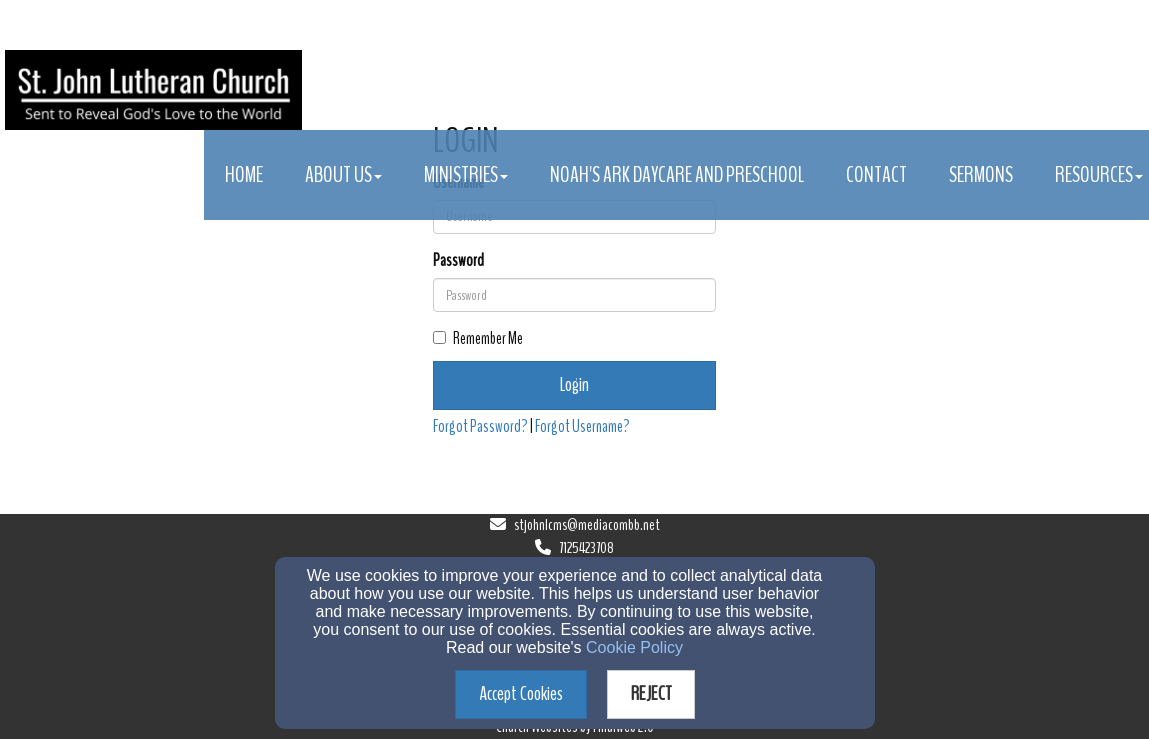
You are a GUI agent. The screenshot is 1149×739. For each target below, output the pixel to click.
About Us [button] (343, 175)
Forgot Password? (480, 426)
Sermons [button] (981, 175)
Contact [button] (876, 175)
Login (574, 384)
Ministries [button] (466, 175)
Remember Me (478, 338)
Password (458, 260)
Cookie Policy (634, 647)
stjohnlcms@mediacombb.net (587, 525)
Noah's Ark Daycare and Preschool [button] (677, 175)
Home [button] (244, 175)
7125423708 (586, 548)
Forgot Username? (582, 426)
